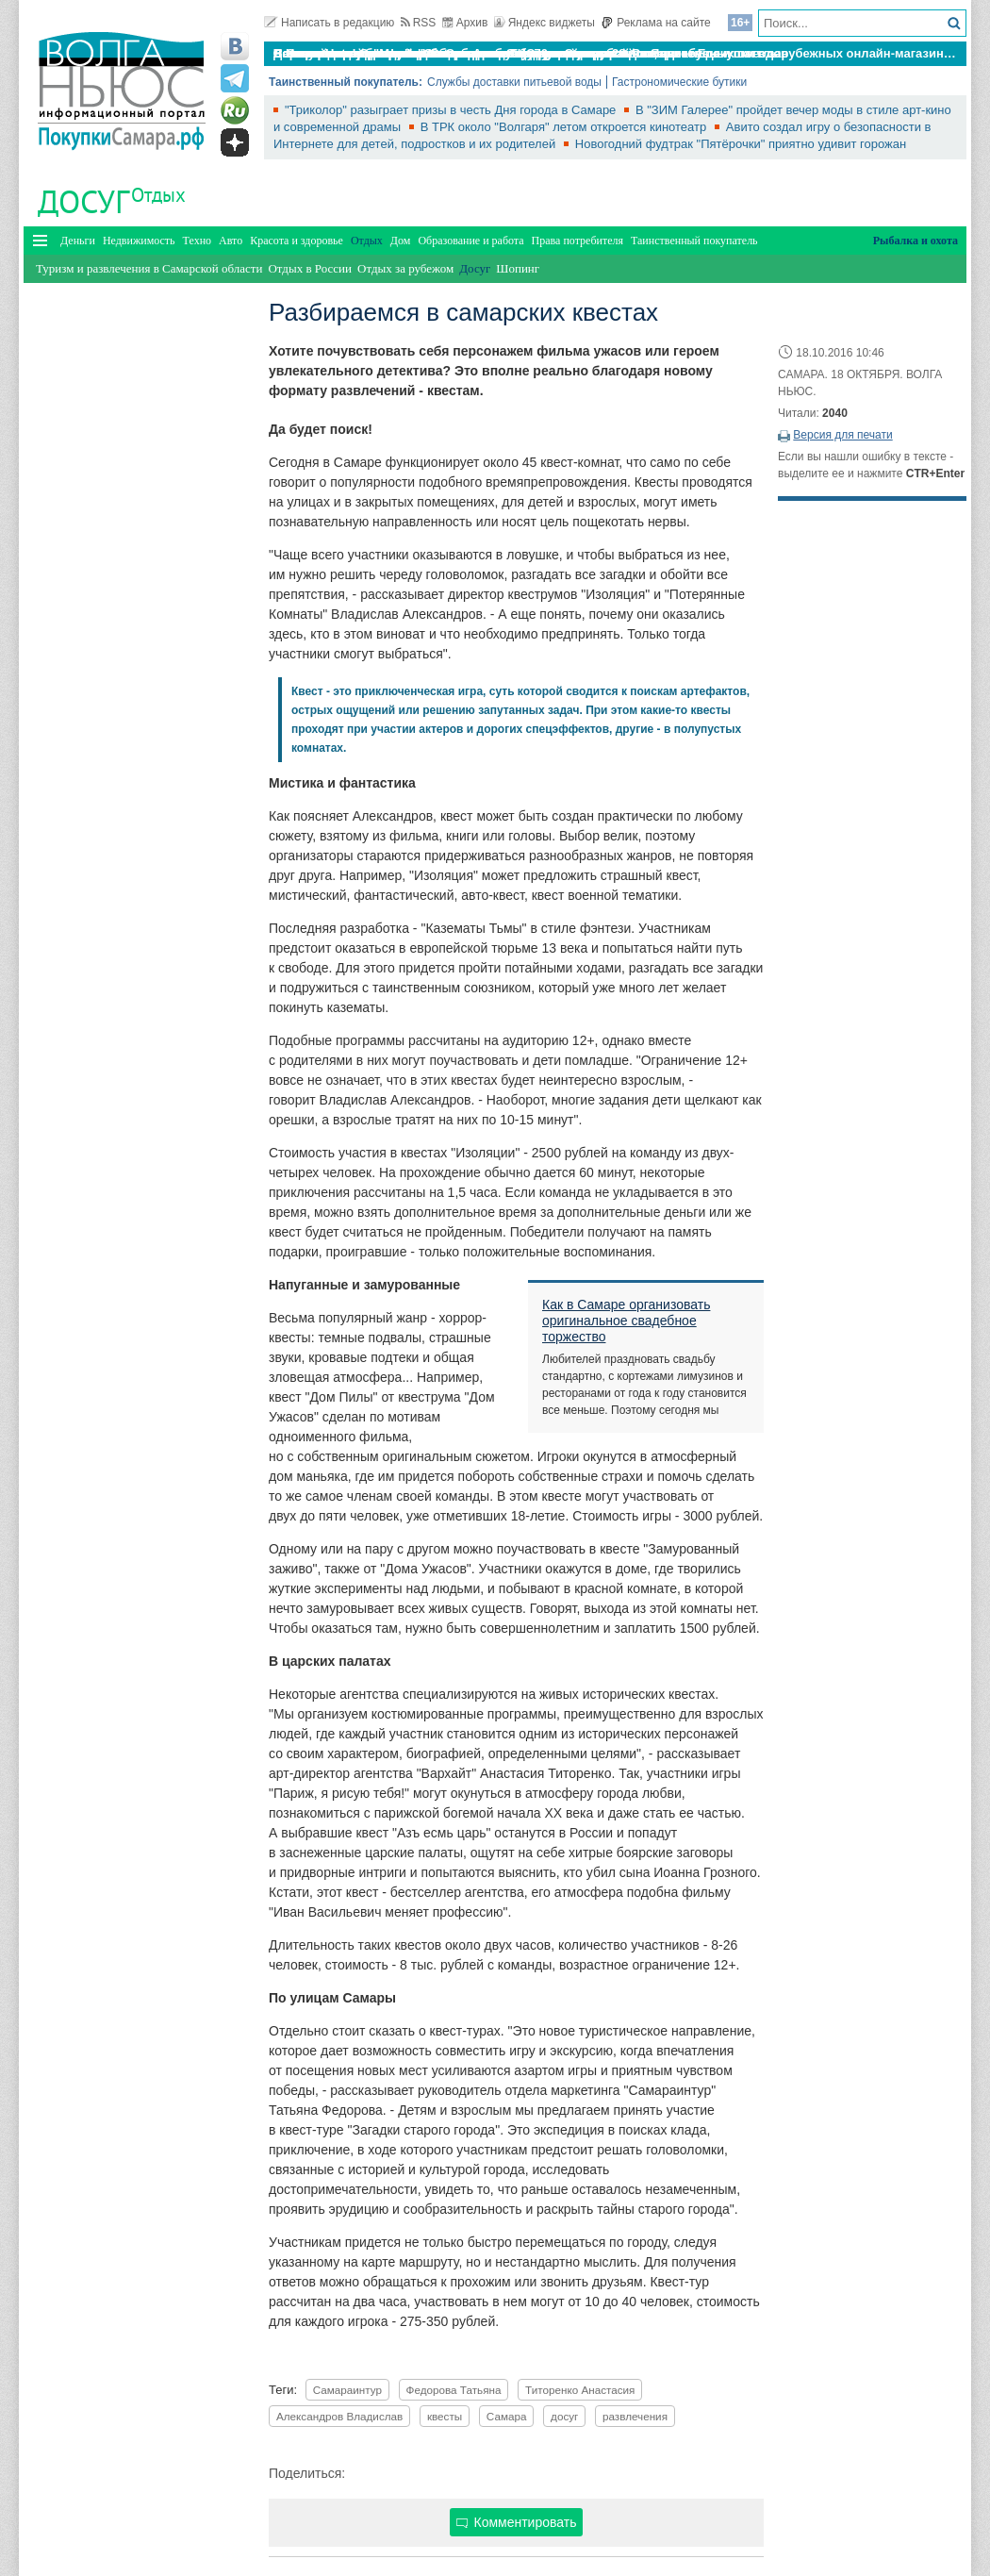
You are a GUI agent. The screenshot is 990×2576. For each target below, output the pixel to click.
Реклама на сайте (656, 22)
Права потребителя (577, 240)
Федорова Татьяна (454, 2390)
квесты (444, 2416)
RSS (419, 22)
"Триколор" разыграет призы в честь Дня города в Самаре (452, 110)
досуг (564, 2416)
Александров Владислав (339, 2416)
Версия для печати (842, 434)
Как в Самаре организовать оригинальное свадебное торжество (626, 1320)
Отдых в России (310, 268)
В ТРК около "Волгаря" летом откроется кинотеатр (565, 127)
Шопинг (517, 268)
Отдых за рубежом (405, 268)
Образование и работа (470, 240)
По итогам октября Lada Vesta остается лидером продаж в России (474, 53)
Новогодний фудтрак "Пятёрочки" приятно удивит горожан (740, 144)
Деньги (77, 240)
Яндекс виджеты (544, 22)
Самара (507, 2416)
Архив (465, 22)
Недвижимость (139, 240)
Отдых (158, 195)
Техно (197, 240)
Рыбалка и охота (915, 240)
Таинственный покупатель (694, 240)
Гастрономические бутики (679, 82)
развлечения (635, 2416)
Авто (230, 240)
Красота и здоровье (296, 240)
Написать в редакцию (329, 22)
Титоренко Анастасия (580, 2390)
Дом (400, 240)
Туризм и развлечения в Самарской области (149, 268)
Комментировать (516, 2522)
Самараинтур (347, 2390)
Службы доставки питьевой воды (514, 82)
